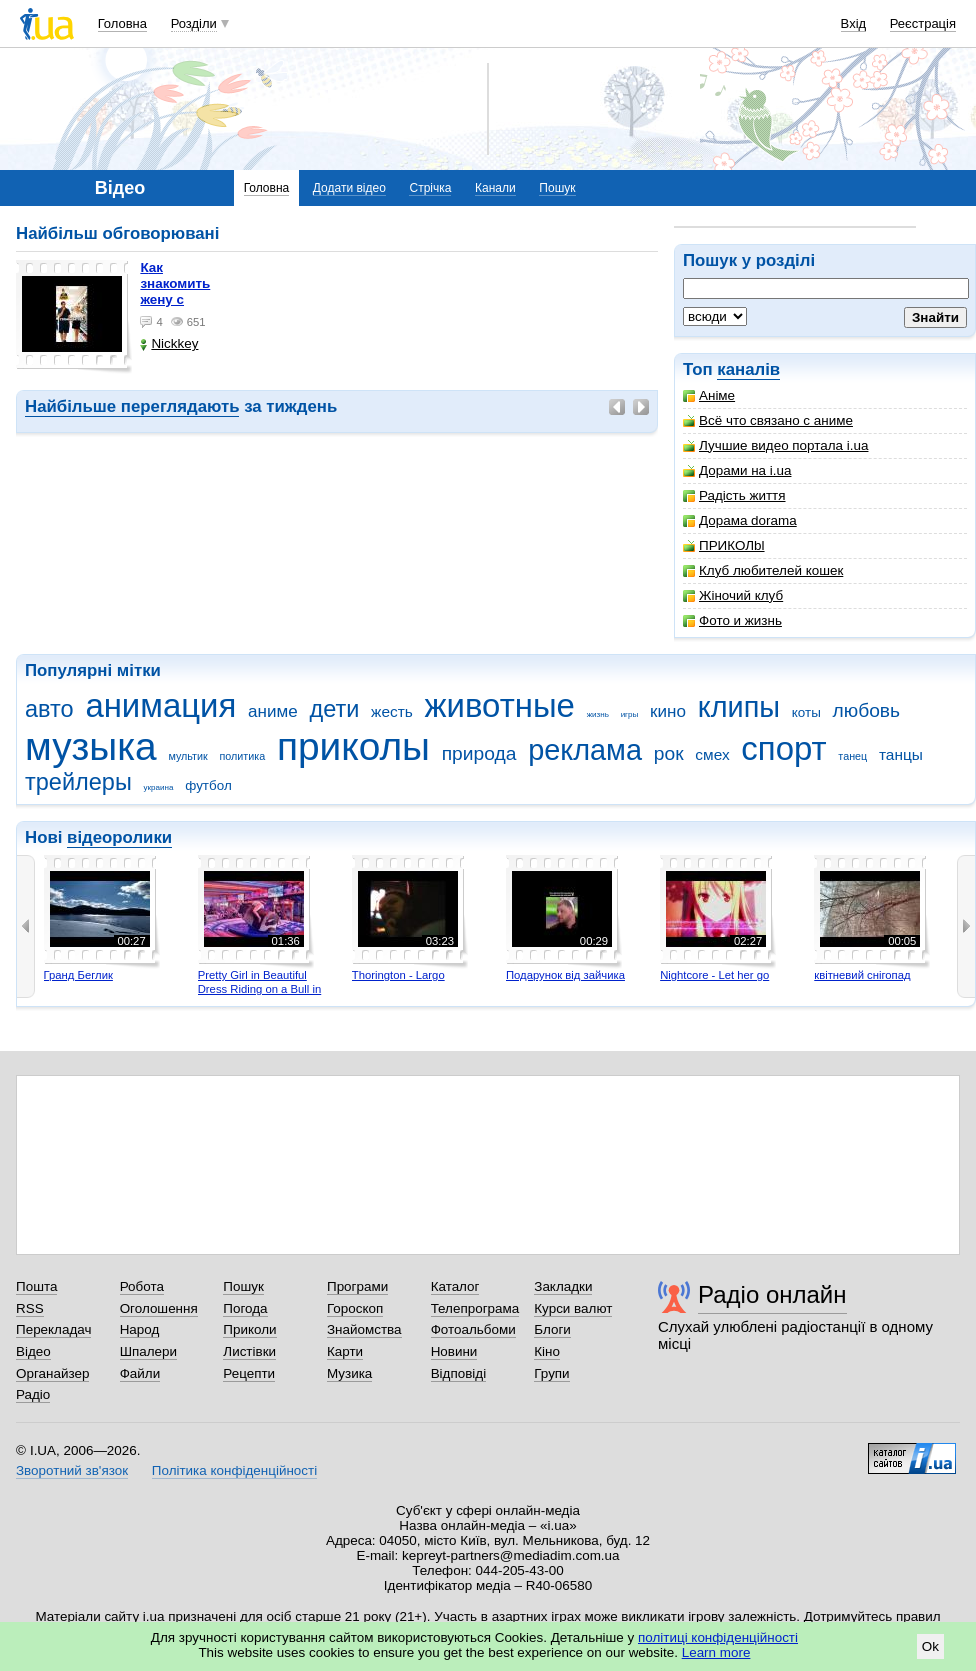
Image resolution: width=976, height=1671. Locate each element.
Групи (551, 1373)
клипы (739, 707)
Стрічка (430, 188)
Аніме (709, 395)
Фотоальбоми (473, 1329)
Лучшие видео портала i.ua (775, 445)
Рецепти (249, 1373)
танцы (901, 754)
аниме (273, 711)
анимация (160, 705)
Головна (122, 23)
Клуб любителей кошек (763, 570)
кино (668, 711)
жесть (392, 711)
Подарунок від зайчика (565, 975)
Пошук (557, 188)
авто (49, 709)
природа (479, 753)
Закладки (563, 1286)
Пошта (36, 1286)
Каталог (455, 1286)
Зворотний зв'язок (72, 1470)
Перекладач (53, 1329)
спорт (783, 748)
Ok (930, 1646)
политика (243, 756)
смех (712, 754)
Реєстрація (923, 23)
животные (500, 705)
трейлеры (78, 782)
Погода (245, 1308)
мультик (187, 756)
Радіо (33, 1394)
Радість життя (734, 495)
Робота (142, 1286)
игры (630, 714)
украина (159, 787)
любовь (867, 710)
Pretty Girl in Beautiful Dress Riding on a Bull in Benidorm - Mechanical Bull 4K (260, 995)
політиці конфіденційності (718, 1637)
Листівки (249, 1351)
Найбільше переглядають (132, 406)
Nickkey (169, 343)
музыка (91, 746)
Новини (454, 1351)
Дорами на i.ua (737, 470)
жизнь (598, 714)
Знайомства (364, 1329)
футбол (208, 785)
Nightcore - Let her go (714, 975)
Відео (33, 1351)
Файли (140, 1373)
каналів (748, 369)
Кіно (547, 1351)
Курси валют (573, 1308)
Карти (345, 1351)
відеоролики (119, 837)
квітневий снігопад (862, 975)
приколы (353, 746)
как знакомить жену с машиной (175, 291)
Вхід (854, 23)
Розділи (194, 23)
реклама (585, 750)
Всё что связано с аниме (768, 420)
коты (806, 712)
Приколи (249, 1329)
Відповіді (459, 1373)
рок (669, 753)
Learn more (716, 1652)
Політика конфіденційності (234, 1470)
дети (334, 709)
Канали (495, 188)
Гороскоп (355, 1308)
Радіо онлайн (772, 1294)
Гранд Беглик (78, 975)
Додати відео (349, 188)
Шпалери (148, 1351)
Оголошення (159, 1308)
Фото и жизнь (732, 620)
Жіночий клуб (733, 595)
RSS (30, 1308)
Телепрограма (475, 1308)
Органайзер (52, 1373)
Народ (140, 1329)
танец (852, 756)
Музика (349, 1373)
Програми (357, 1286)
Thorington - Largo (398, 975)
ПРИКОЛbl (724, 545)
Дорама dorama (740, 520)
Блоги (552, 1329)
